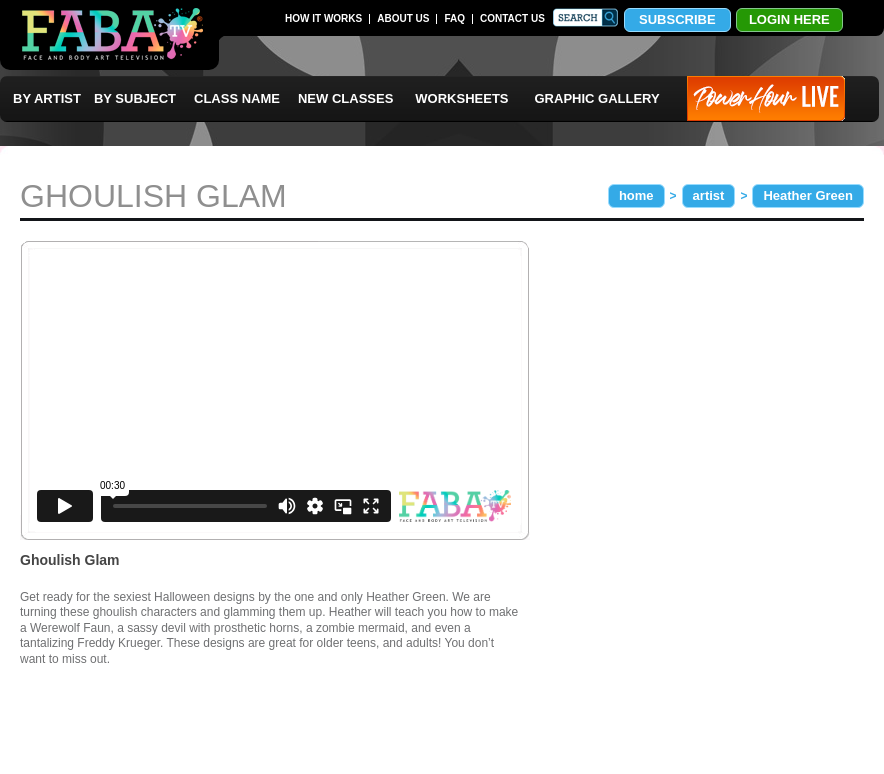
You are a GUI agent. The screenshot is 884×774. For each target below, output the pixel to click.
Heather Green (808, 195)
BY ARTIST (47, 98)
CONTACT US (512, 18)
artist (709, 195)
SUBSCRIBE (677, 19)
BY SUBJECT (135, 98)
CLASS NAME (237, 98)
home (636, 195)
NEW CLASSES (345, 98)
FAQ (454, 18)
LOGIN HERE (789, 19)
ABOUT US (403, 18)
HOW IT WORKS (323, 18)
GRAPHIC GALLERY (597, 98)
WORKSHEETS (461, 98)
